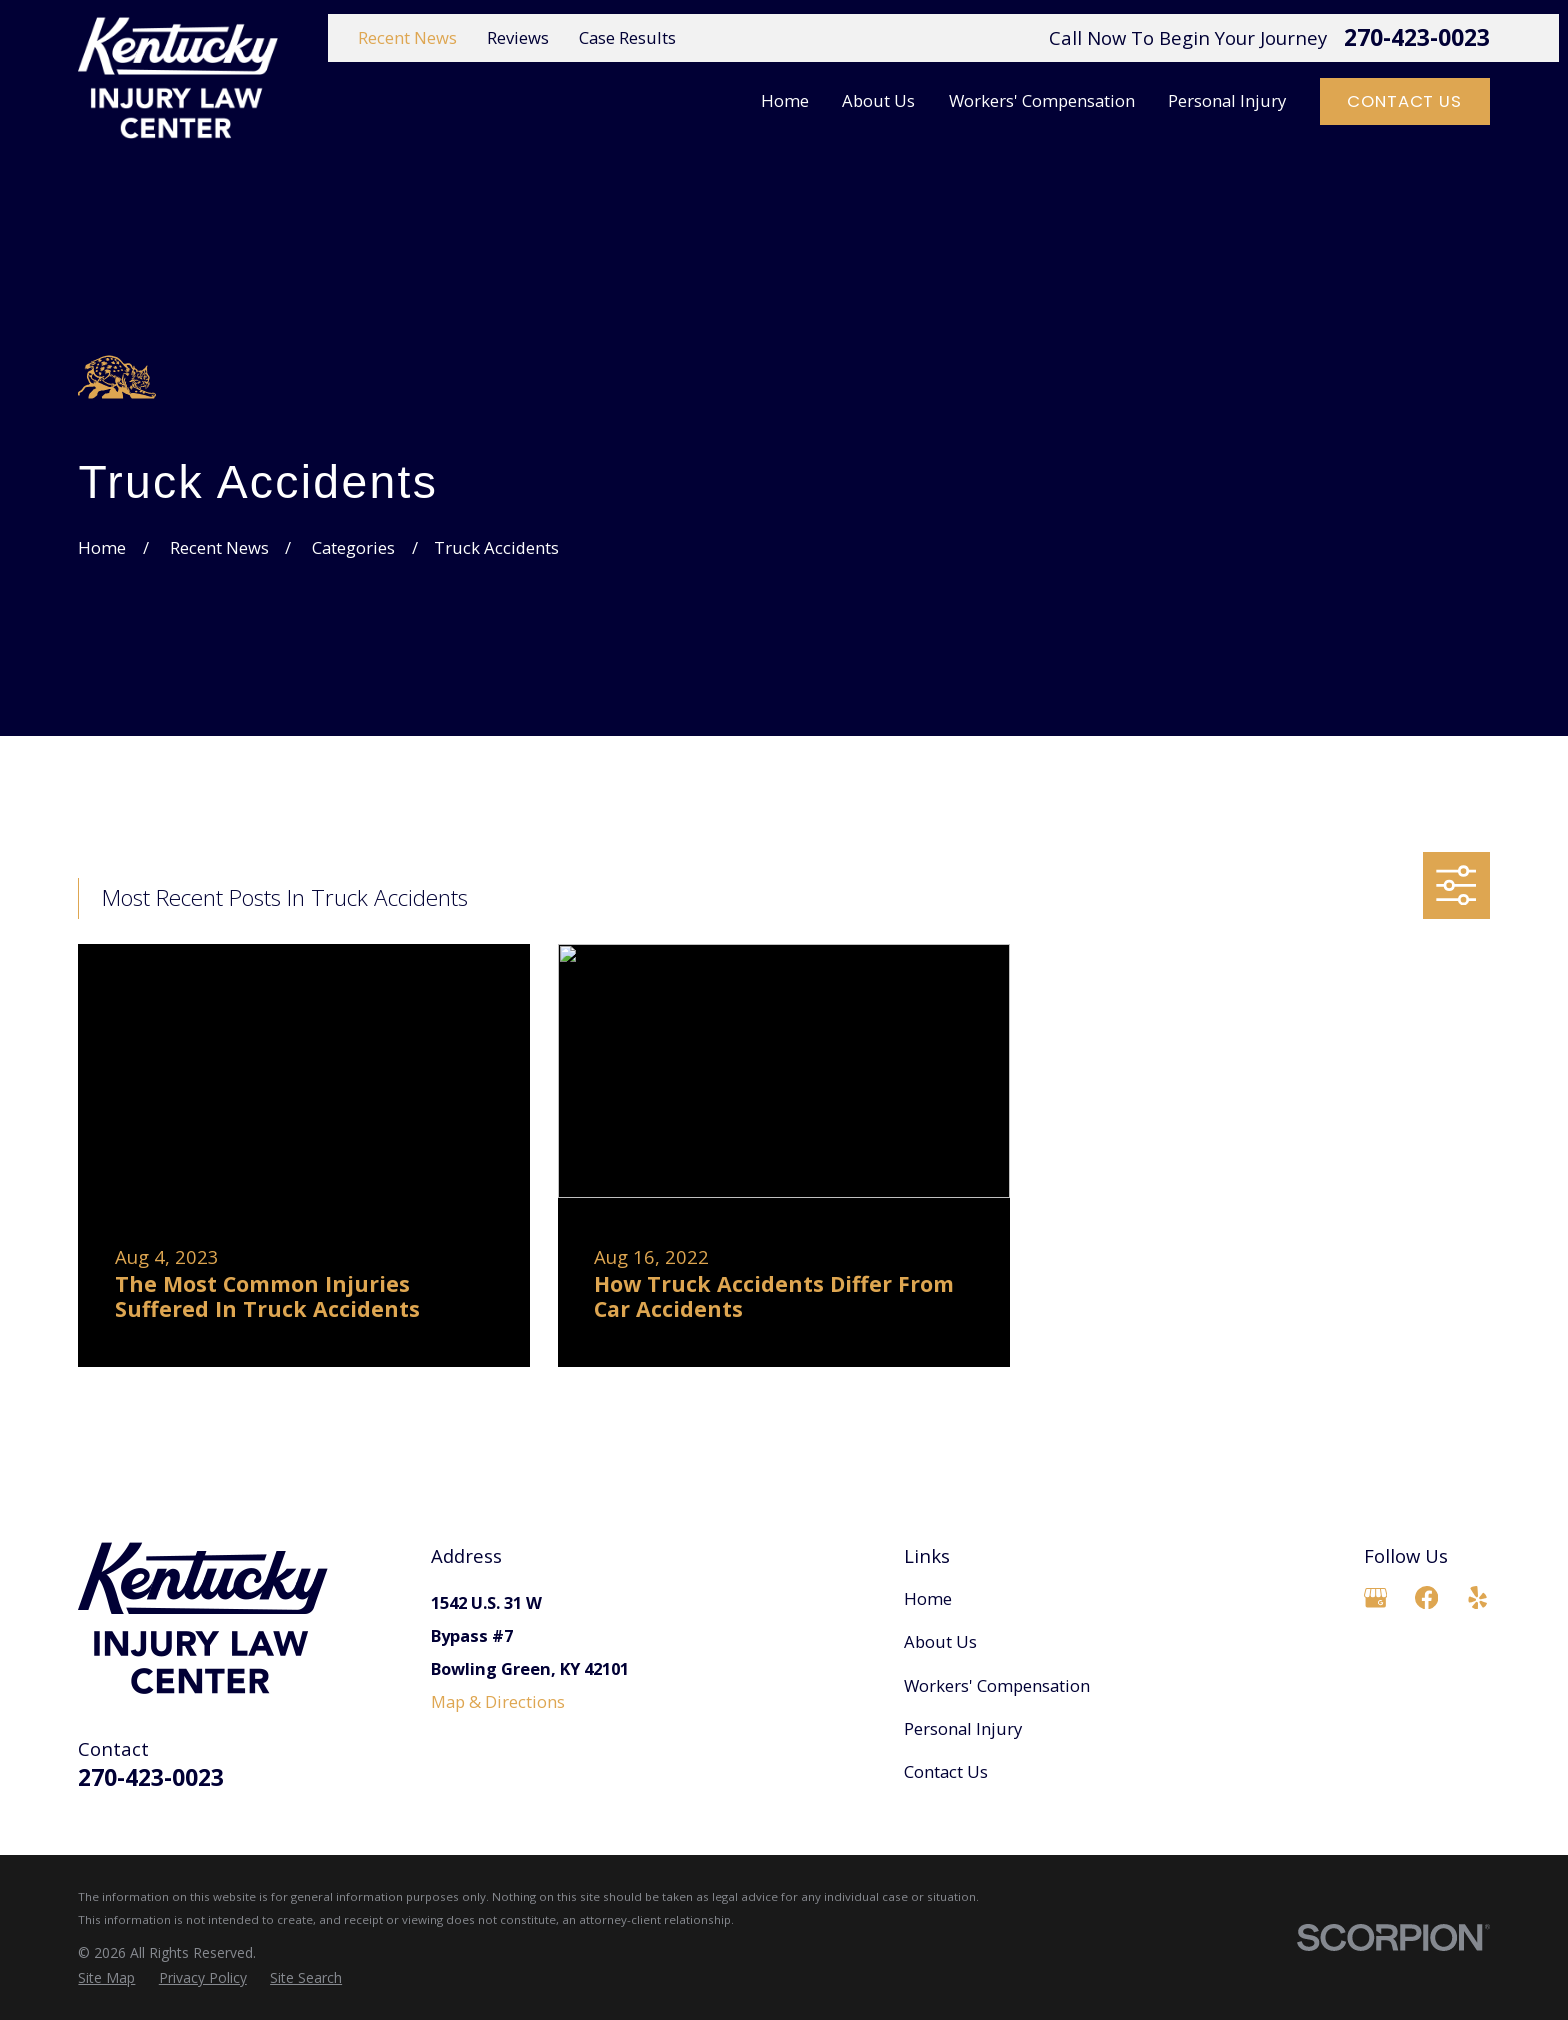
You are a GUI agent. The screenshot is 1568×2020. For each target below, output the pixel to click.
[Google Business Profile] (1375, 1597)
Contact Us (1404, 101)
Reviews (518, 37)
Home (928, 1598)
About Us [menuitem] (878, 100)
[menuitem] (106, 1978)
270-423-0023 (1417, 37)
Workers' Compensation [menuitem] (1042, 100)
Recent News (407, 37)
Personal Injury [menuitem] (1227, 100)
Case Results (627, 37)
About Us (940, 1641)
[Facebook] (1426, 1597)
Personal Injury (963, 1728)
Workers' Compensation (997, 1685)
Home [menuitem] (785, 100)
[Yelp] (1477, 1597)
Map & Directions (498, 1701)
